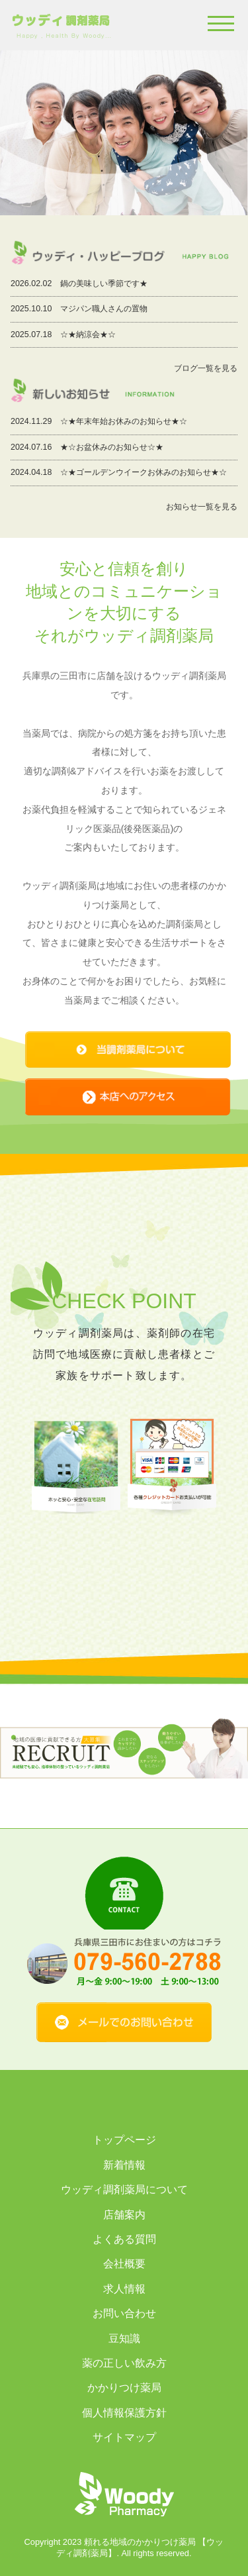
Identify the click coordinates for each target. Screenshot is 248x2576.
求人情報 (124, 2288)
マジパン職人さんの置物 (103, 308)
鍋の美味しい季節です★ (103, 283)
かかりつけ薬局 (124, 2387)
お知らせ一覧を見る (201, 507)
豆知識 (124, 2338)
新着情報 (124, 2165)
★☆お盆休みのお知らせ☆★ (111, 447)
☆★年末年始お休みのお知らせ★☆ (123, 421)
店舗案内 (124, 2214)
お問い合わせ (124, 2313)
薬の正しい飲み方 (124, 2363)
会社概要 (124, 2263)
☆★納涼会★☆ (88, 334)
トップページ (124, 2139)
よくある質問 (124, 2239)
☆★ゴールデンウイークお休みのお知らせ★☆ (143, 472)
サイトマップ (124, 2437)
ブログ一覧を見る (205, 368)
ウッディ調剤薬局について (124, 2189)
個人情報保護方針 (124, 2412)
